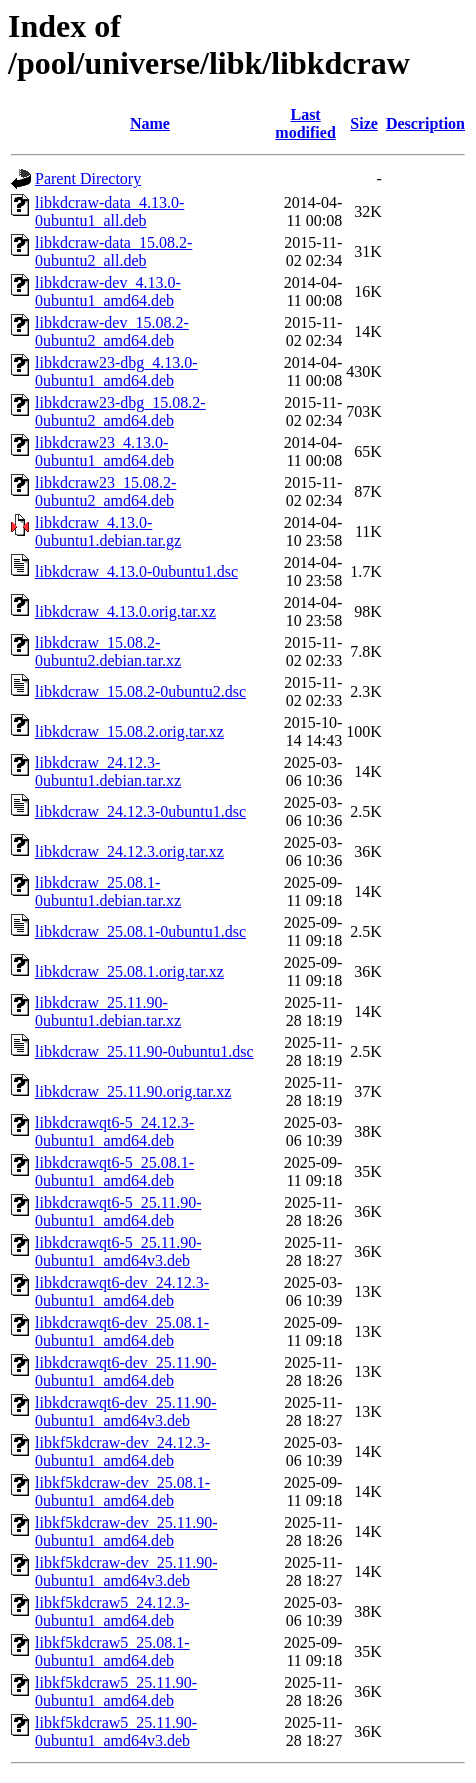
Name (150, 123)
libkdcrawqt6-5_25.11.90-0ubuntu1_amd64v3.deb (118, 1251)
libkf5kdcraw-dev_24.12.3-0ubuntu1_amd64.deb (122, 1451)
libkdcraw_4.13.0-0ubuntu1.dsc (136, 571)
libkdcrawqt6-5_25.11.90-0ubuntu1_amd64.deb (118, 1211)
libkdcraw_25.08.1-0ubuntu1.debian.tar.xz (108, 891)
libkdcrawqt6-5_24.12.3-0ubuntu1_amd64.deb (114, 1131)
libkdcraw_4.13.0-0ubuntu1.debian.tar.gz (108, 531)
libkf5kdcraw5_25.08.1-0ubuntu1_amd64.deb (112, 1651)
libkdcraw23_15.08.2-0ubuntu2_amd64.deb (105, 491)
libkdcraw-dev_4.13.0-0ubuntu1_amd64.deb (108, 291)
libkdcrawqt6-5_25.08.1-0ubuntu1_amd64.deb (114, 1171)
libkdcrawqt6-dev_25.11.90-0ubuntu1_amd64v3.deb (126, 1411)
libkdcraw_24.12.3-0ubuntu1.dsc (140, 811)
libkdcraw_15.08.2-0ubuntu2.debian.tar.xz (108, 651)
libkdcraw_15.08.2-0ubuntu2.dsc (140, 691)
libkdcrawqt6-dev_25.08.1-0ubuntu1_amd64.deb (122, 1331)
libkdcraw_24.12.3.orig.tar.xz (129, 851)
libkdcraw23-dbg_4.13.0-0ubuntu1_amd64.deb (116, 371)
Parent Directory (88, 178)
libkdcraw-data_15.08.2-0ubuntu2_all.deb (113, 251)
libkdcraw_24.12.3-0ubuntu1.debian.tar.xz (108, 771)
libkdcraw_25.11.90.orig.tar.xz (133, 1091)
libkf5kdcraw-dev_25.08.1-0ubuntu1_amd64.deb (122, 1491)
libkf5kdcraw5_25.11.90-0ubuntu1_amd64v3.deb (116, 1731)
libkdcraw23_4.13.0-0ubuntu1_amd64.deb (104, 451)
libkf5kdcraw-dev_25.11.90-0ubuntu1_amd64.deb (126, 1531)
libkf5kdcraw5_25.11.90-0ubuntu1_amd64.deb (116, 1691)
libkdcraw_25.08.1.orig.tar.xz (129, 971)
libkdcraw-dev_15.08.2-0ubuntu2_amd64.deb (112, 331)
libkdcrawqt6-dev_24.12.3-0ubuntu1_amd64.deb (122, 1291)
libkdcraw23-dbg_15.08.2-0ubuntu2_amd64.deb (120, 411)
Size (364, 123)
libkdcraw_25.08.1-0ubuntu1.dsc (140, 931)
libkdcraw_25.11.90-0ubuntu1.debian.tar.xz (108, 1011)
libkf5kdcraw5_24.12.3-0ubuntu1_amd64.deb (112, 1611)
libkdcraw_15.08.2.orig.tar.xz (129, 731)
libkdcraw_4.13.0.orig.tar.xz (125, 611)
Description (425, 123)
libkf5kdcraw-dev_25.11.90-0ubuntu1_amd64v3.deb (126, 1571)
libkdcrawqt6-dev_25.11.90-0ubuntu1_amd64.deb (126, 1371)
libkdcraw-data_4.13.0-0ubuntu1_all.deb (109, 211)
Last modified (305, 123)
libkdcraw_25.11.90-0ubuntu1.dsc (144, 1051)
